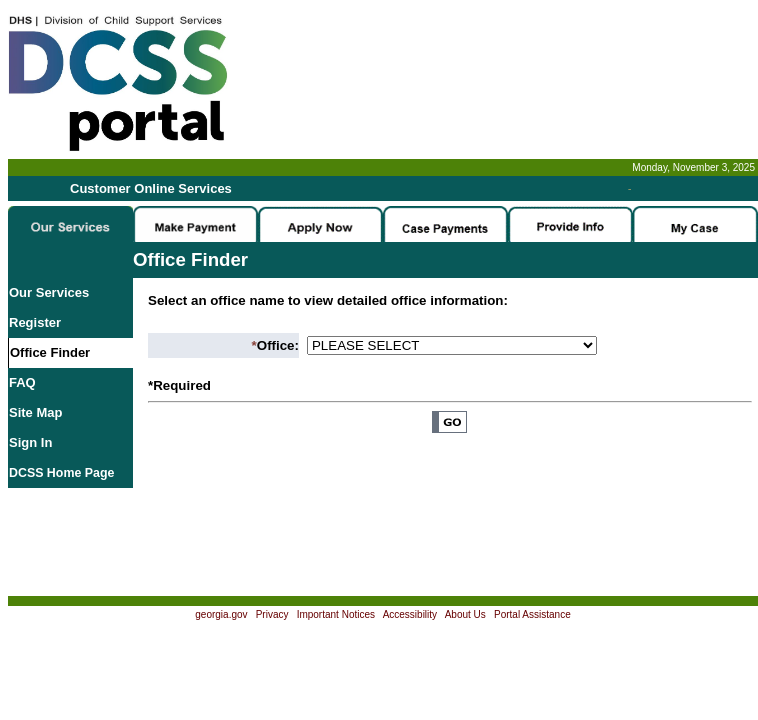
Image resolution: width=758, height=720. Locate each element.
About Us (465, 614)
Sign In (30, 442)
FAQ (22, 382)
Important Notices (336, 614)
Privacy (272, 614)
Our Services (49, 292)
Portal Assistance (532, 614)
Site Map (35, 412)
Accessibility (410, 614)
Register (35, 322)
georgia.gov (221, 614)
